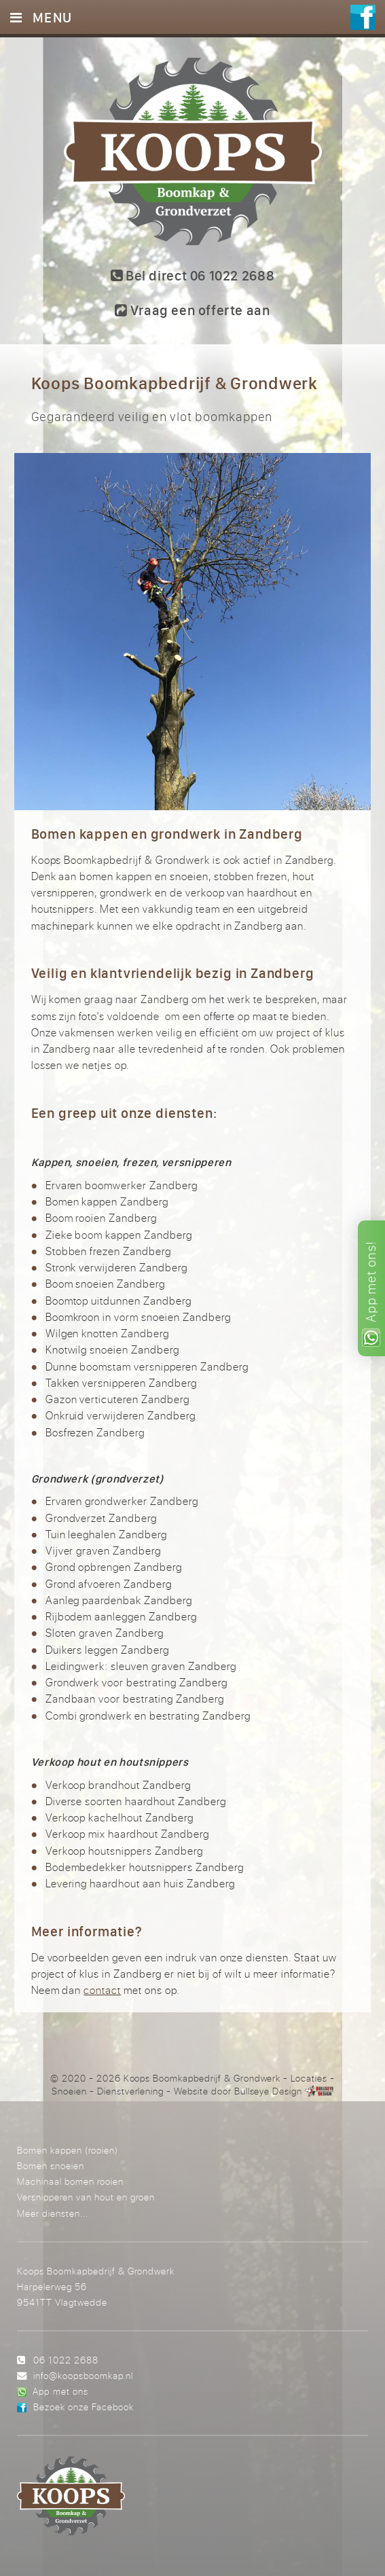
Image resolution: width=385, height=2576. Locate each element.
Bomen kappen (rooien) (67, 2149)
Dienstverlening (130, 2091)
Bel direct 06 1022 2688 (192, 275)
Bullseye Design (268, 2091)
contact (102, 1989)
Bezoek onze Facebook (83, 2406)
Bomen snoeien (50, 2165)
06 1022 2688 (65, 2359)
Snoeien (69, 2091)
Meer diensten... (52, 2213)
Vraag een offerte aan (192, 310)
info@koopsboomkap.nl (83, 2375)
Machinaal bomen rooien (70, 2181)
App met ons (60, 2390)
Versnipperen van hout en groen (86, 2196)
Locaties (309, 2078)
